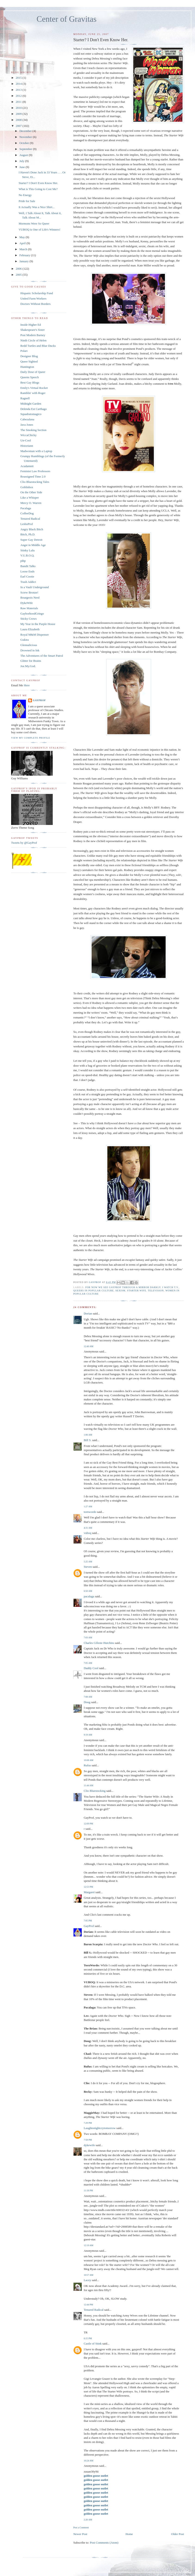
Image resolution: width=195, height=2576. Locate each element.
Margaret (89, 1892)
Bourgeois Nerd (29, 597)
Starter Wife (136, 1290)
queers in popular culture (93, 1290)
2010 (19, 107)
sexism (120, 1290)
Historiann (26, 445)
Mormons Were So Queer (34, 223)
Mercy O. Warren (30, 503)
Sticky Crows (28, 618)
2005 (19, 274)
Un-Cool (25, 440)
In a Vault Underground (34, 587)
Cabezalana (27, 419)
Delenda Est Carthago (33, 409)
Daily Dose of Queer (32, 372)
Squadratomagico (30, 414)
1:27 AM (88, 1506)
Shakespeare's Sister (32, 329)
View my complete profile (30, 738)
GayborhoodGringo (32, 613)
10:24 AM (88, 2460)
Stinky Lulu (27, 550)
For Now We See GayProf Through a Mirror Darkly (123, 1287)
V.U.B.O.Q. (27, 555)
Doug (87, 1702)
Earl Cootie (27, 576)
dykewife (89, 2145)
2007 (19, 126)
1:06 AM (88, 1434)
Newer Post (80, 2534)
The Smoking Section (33, 430)
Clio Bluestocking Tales (34, 482)
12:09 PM (88, 1823)
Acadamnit (27, 466)
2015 (19, 77)
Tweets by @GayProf (24, 842)
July (22, 161)
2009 (19, 114)
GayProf (89, 1926)
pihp (23, 560)
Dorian (88, 1313)
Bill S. (87, 1440)
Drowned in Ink (29, 650)
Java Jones (26, 424)
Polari (24, 351)
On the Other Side (31, 492)
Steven (88, 1566)
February (25, 255)
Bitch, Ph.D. (27, 534)
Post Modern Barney (32, 335)
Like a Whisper (29, 497)
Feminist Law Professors (35, 471)
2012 (19, 95)
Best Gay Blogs (29, 382)
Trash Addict (28, 582)
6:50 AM (88, 1591)
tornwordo (90, 1512)
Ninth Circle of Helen (33, 340)
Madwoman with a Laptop (36, 451)
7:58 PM (88, 2140)
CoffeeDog (27, 513)
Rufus (87, 1765)
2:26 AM (88, 2519)
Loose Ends (27, 571)
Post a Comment (81, 2527)
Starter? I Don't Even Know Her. (38, 183)
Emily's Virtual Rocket (34, 388)
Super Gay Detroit (31, 539)
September (26, 149)
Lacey (87, 2280)
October (24, 143)
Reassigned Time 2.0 (33, 476)
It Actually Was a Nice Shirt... (36, 207)
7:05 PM (88, 1920)
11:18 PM (88, 2190)
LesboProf (26, 524)
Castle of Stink (93, 2343)
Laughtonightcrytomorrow (100, 2128)
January (24, 261)
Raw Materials (29, 608)
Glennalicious (28, 645)
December (26, 131)
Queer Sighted (29, 361)
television (156, 1290)
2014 (19, 83)
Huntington (27, 366)
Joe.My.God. (28, 666)
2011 (19, 101)
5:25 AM (88, 1561)
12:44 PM (88, 2304)
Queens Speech (29, 377)
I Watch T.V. (170, 1287)
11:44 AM (88, 1785)
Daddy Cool (91, 1668)
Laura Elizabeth (30, 629)
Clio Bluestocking (94, 1790)
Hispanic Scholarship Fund (36, 293)
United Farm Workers (33, 298)
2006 (19, 268)
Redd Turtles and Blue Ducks (38, 345)
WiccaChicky (28, 435)
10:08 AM (88, 1760)
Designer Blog (29, 356)
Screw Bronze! (29, 592)
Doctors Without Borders (35, 304)
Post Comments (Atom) (104, 2542)
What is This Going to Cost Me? (38, 189)
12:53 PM (88, 1887)
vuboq (87, 1533)
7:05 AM (88, 1663)
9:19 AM (88, 1734)
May (22, 237)
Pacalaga (25, 508)
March (23, 249)
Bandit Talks (28, 566)
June (22, 167)
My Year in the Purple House (37, 624)
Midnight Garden (30, 403)
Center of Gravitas (66, 19)
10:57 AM (88, 2275)
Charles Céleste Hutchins (99, 1643)
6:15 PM (88, 2338)
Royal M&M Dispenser (34, 634)
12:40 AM (88, 1346)
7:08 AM (88, 1696)
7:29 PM (88, 2123)
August (24, 155)
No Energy (25, 195)
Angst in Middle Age (33, 545)
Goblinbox (26, 487)
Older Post (177, 2534)
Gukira (24, 639)
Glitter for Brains (30, 660)
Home (129, 2534)
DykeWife (26, 603)
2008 (19, 120)
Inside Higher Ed (30, 324)
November (26, 137)
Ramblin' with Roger (33, 393)
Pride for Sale (27, 201)
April (23, 243)
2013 (19, 89)
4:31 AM (88, 1528)
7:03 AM (88, 1637)
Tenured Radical (93, 2309)
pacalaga (89, 1596)
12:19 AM (88, 2245)
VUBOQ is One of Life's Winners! (39, 229)
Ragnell (25, 398)
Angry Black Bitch (31, 529)
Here (27, 685)
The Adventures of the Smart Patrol (41, 655)
